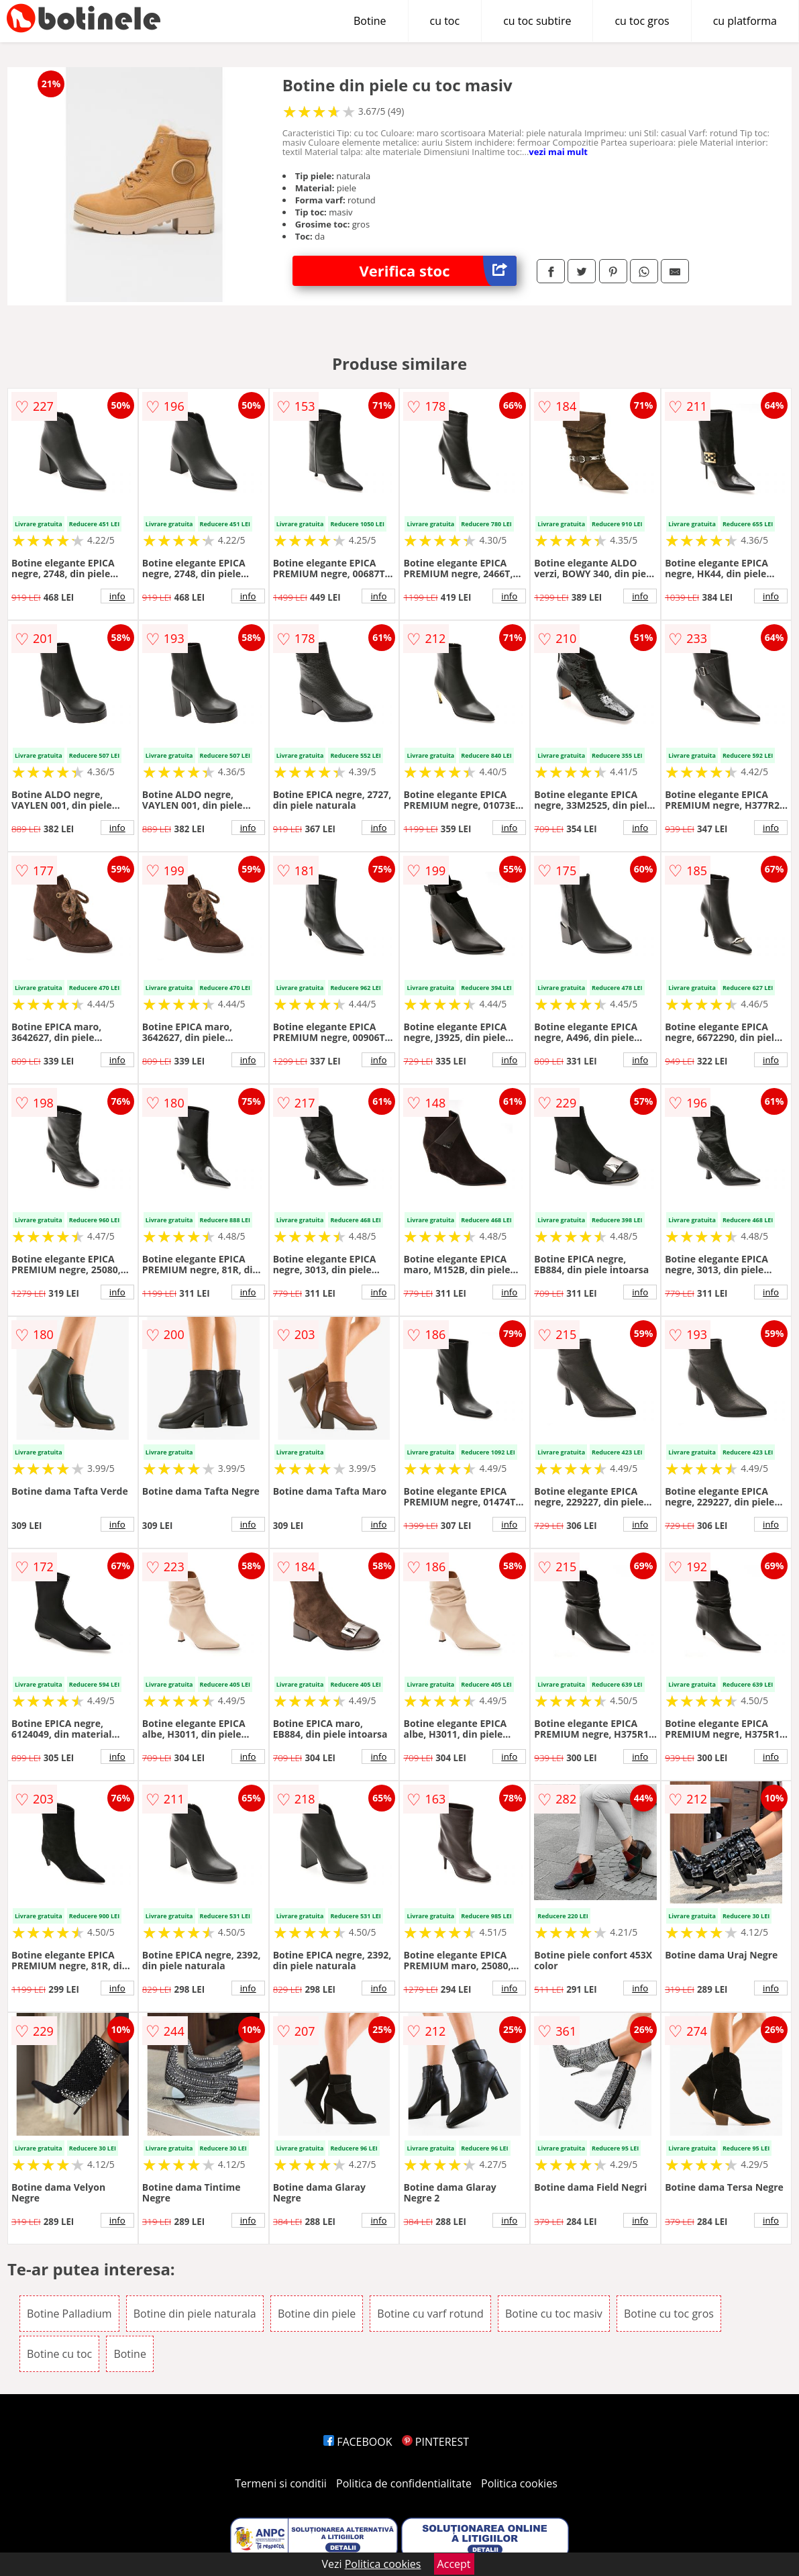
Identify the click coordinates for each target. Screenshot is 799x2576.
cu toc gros (642, 20)
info (117, 596)
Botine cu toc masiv (553, 2313)
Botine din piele (317, 2313)
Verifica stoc (438, 271)
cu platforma (745, 20)
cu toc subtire (537, 20)
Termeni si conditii (281, 2483)
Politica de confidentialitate (404, 2483)
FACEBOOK (357, 2441)
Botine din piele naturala (195, 2313)
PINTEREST (435, 2441)
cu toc (445, 20)
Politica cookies (519, 2483)
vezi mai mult (558, 152)
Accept (454, 2564)
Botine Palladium (69, 2313)
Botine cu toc (59, 2353)
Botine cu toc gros (669, 2313)
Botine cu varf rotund (430, 2313)
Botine (370, 20)
